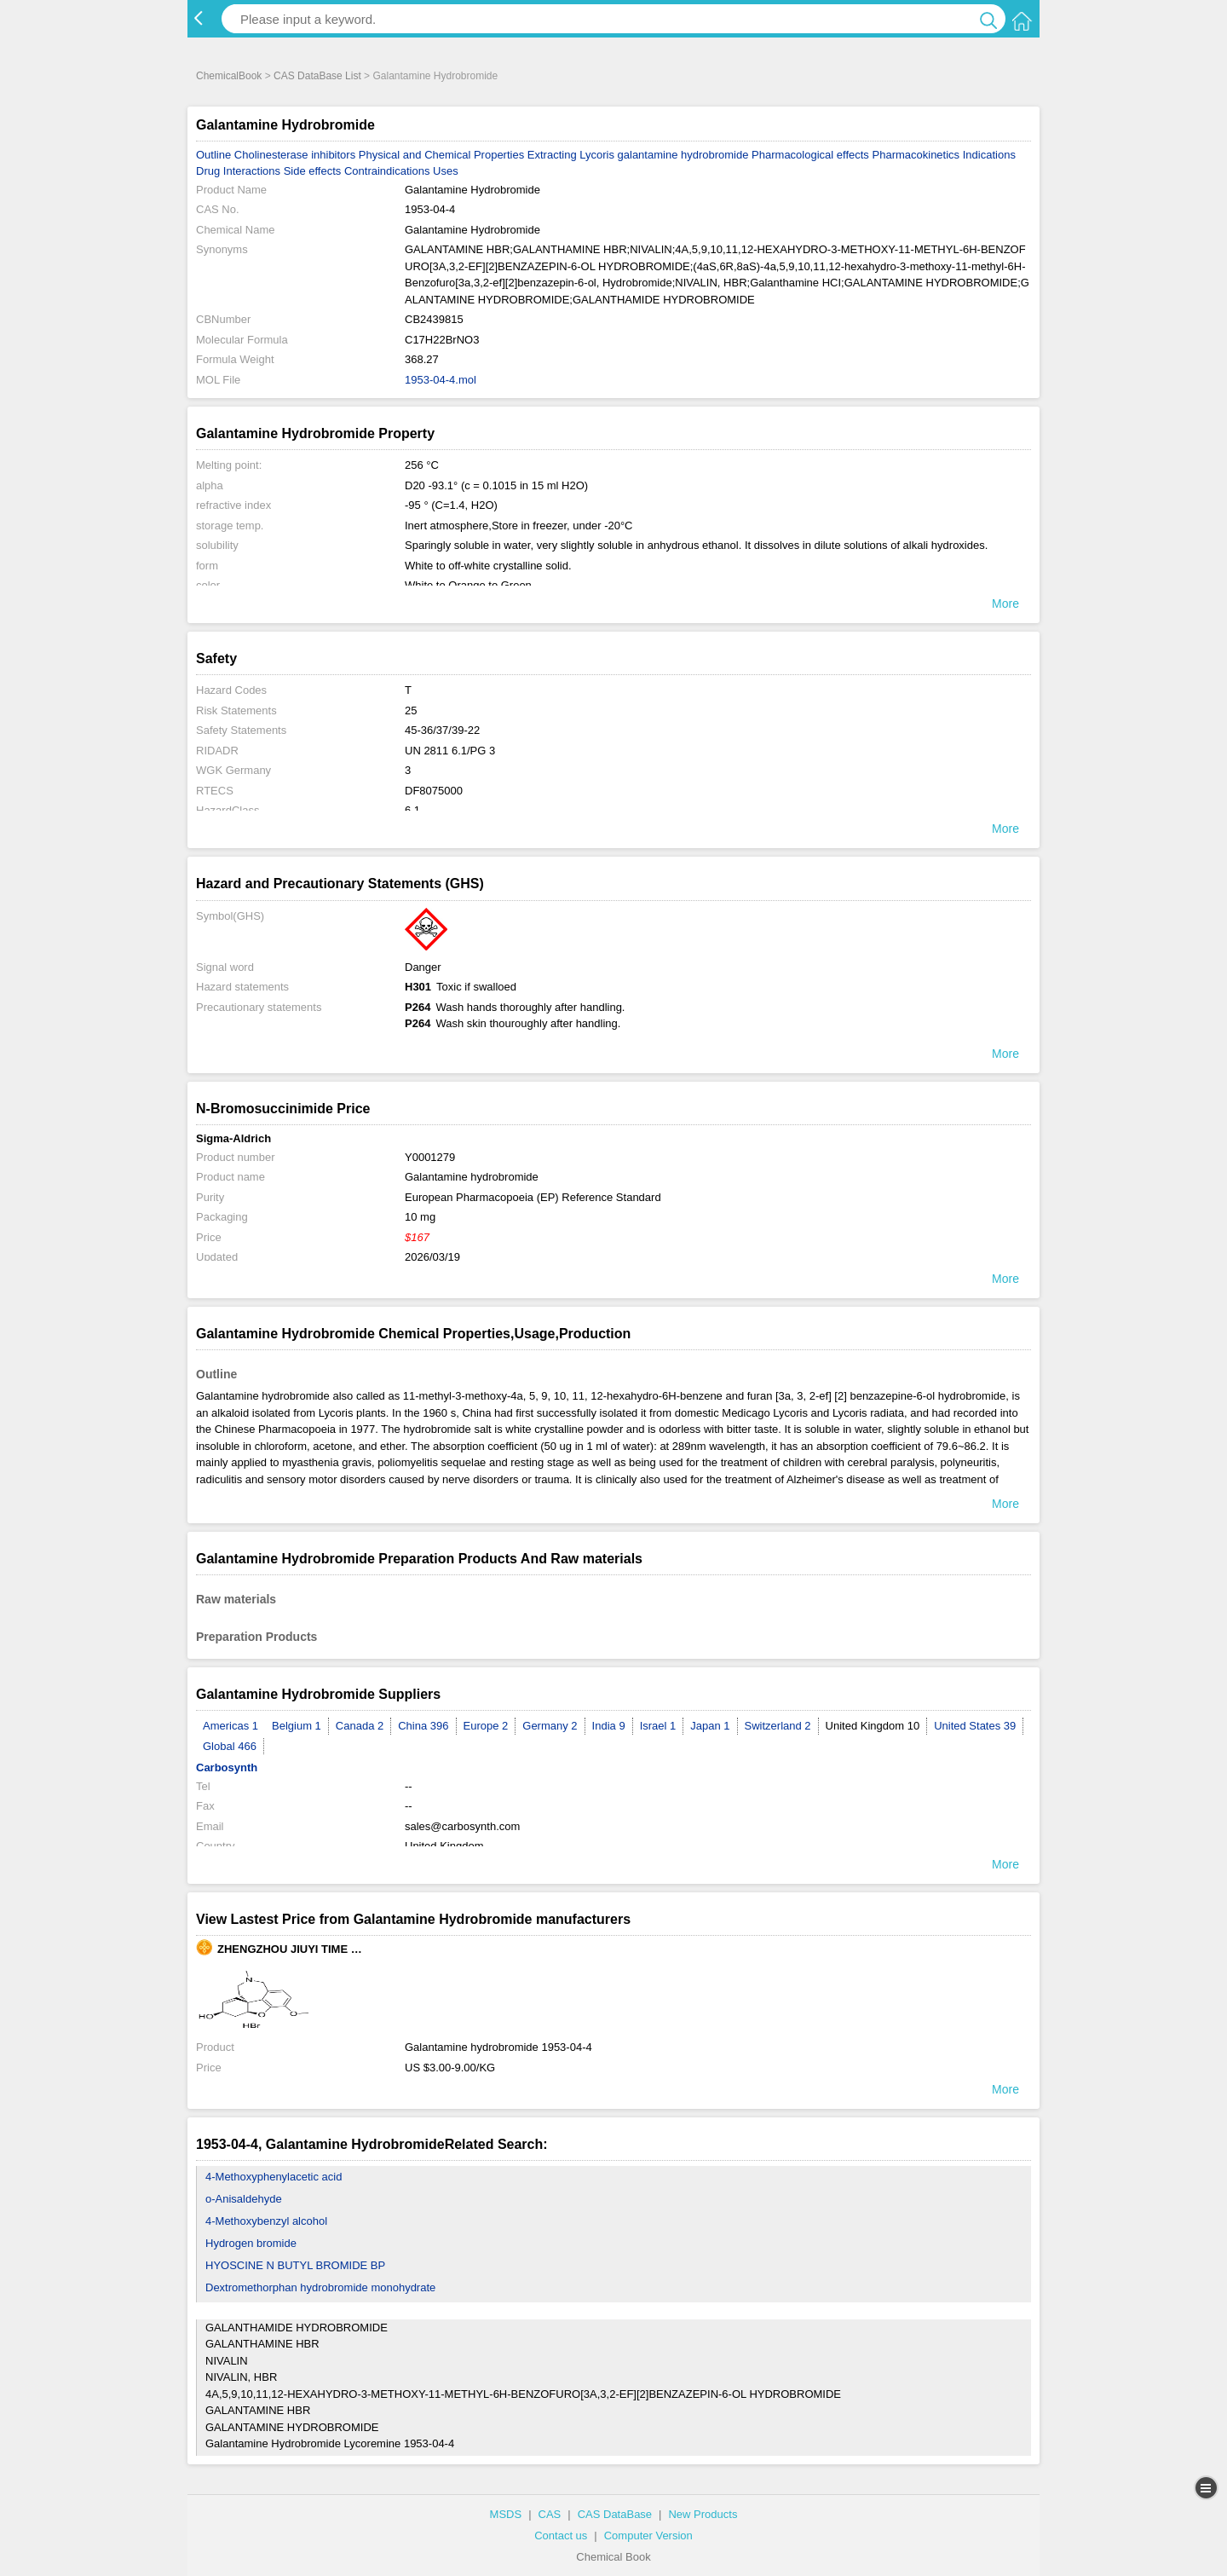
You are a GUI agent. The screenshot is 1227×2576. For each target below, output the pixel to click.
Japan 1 (709, 1725)
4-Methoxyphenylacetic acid (273, 2176)
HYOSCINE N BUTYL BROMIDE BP (295, 2265)
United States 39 (975, 1725)
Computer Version (648, 2535)
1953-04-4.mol (440, 379)
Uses (445, 171)
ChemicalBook (229, 76)
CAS (550, 2514)
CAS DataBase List (317, 76)
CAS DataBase (615, 2514)
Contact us (560, 2535)
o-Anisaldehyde (243, 2198)
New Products (702, 2514)
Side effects (313, 171)
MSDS (506, 2514)
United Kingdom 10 (873, 1725)
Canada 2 (359, 1725)
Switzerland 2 (778, 1725)
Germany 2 (549, 1725)
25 (411, 710)
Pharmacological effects (810, 154)
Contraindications (386, 171)
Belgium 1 (296, 1725)
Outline (213, 154)
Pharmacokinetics (916, 154)
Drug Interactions (238, 171)
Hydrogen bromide (251, 2243)
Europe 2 (486, 1725)
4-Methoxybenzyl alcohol (266, 2221)
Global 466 (229, 1746)
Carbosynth (226, 1767)
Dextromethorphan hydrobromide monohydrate (320, 2287)
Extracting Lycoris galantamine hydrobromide (638, 154)
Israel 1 (658, 1725)
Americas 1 (230, 1725)
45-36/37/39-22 (442, 730)
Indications (989, 154)
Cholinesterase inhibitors (294, 154)
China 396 (423, 1725)
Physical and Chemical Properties (441, 154)
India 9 (608, 1725)
